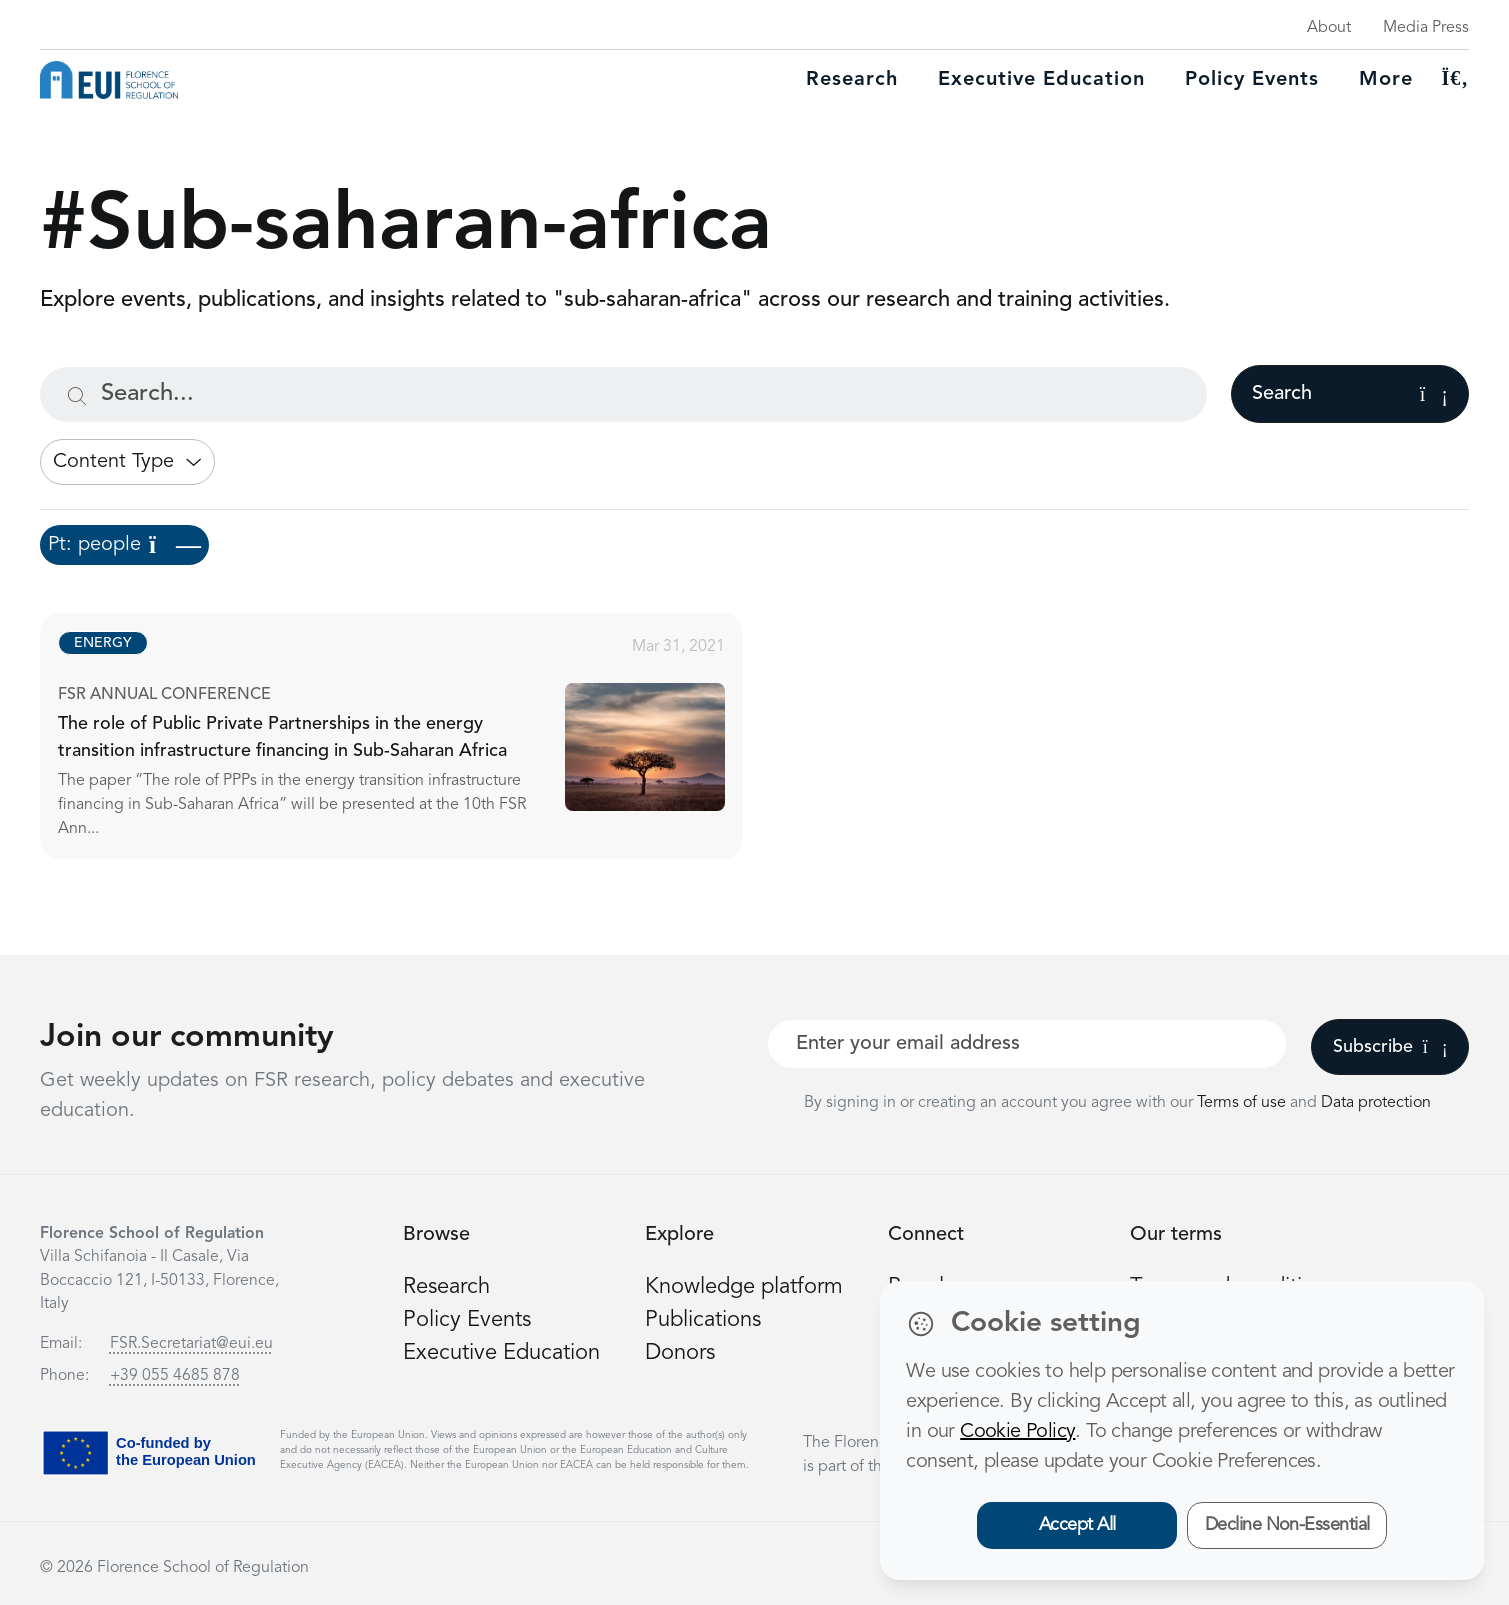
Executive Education (501, 1353)
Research (852, 80)
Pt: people (124, 545)
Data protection (1376, 1103)
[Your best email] (1027, 1044)
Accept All (1077, 1525)
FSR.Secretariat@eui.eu (191, 1344)
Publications (703, 1320)
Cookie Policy (1017, 1432)
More (1386, 80)
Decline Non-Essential (1287, 1525)
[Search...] (623, 394)
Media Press (1426, 28)
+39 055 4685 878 (175, 1376)
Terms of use (1243, 1103)
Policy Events (1252, 80)
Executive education (1041, 80)
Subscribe (1390, 1047)
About (1329, 28)
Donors (680, 1353)
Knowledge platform (744, 1287)
